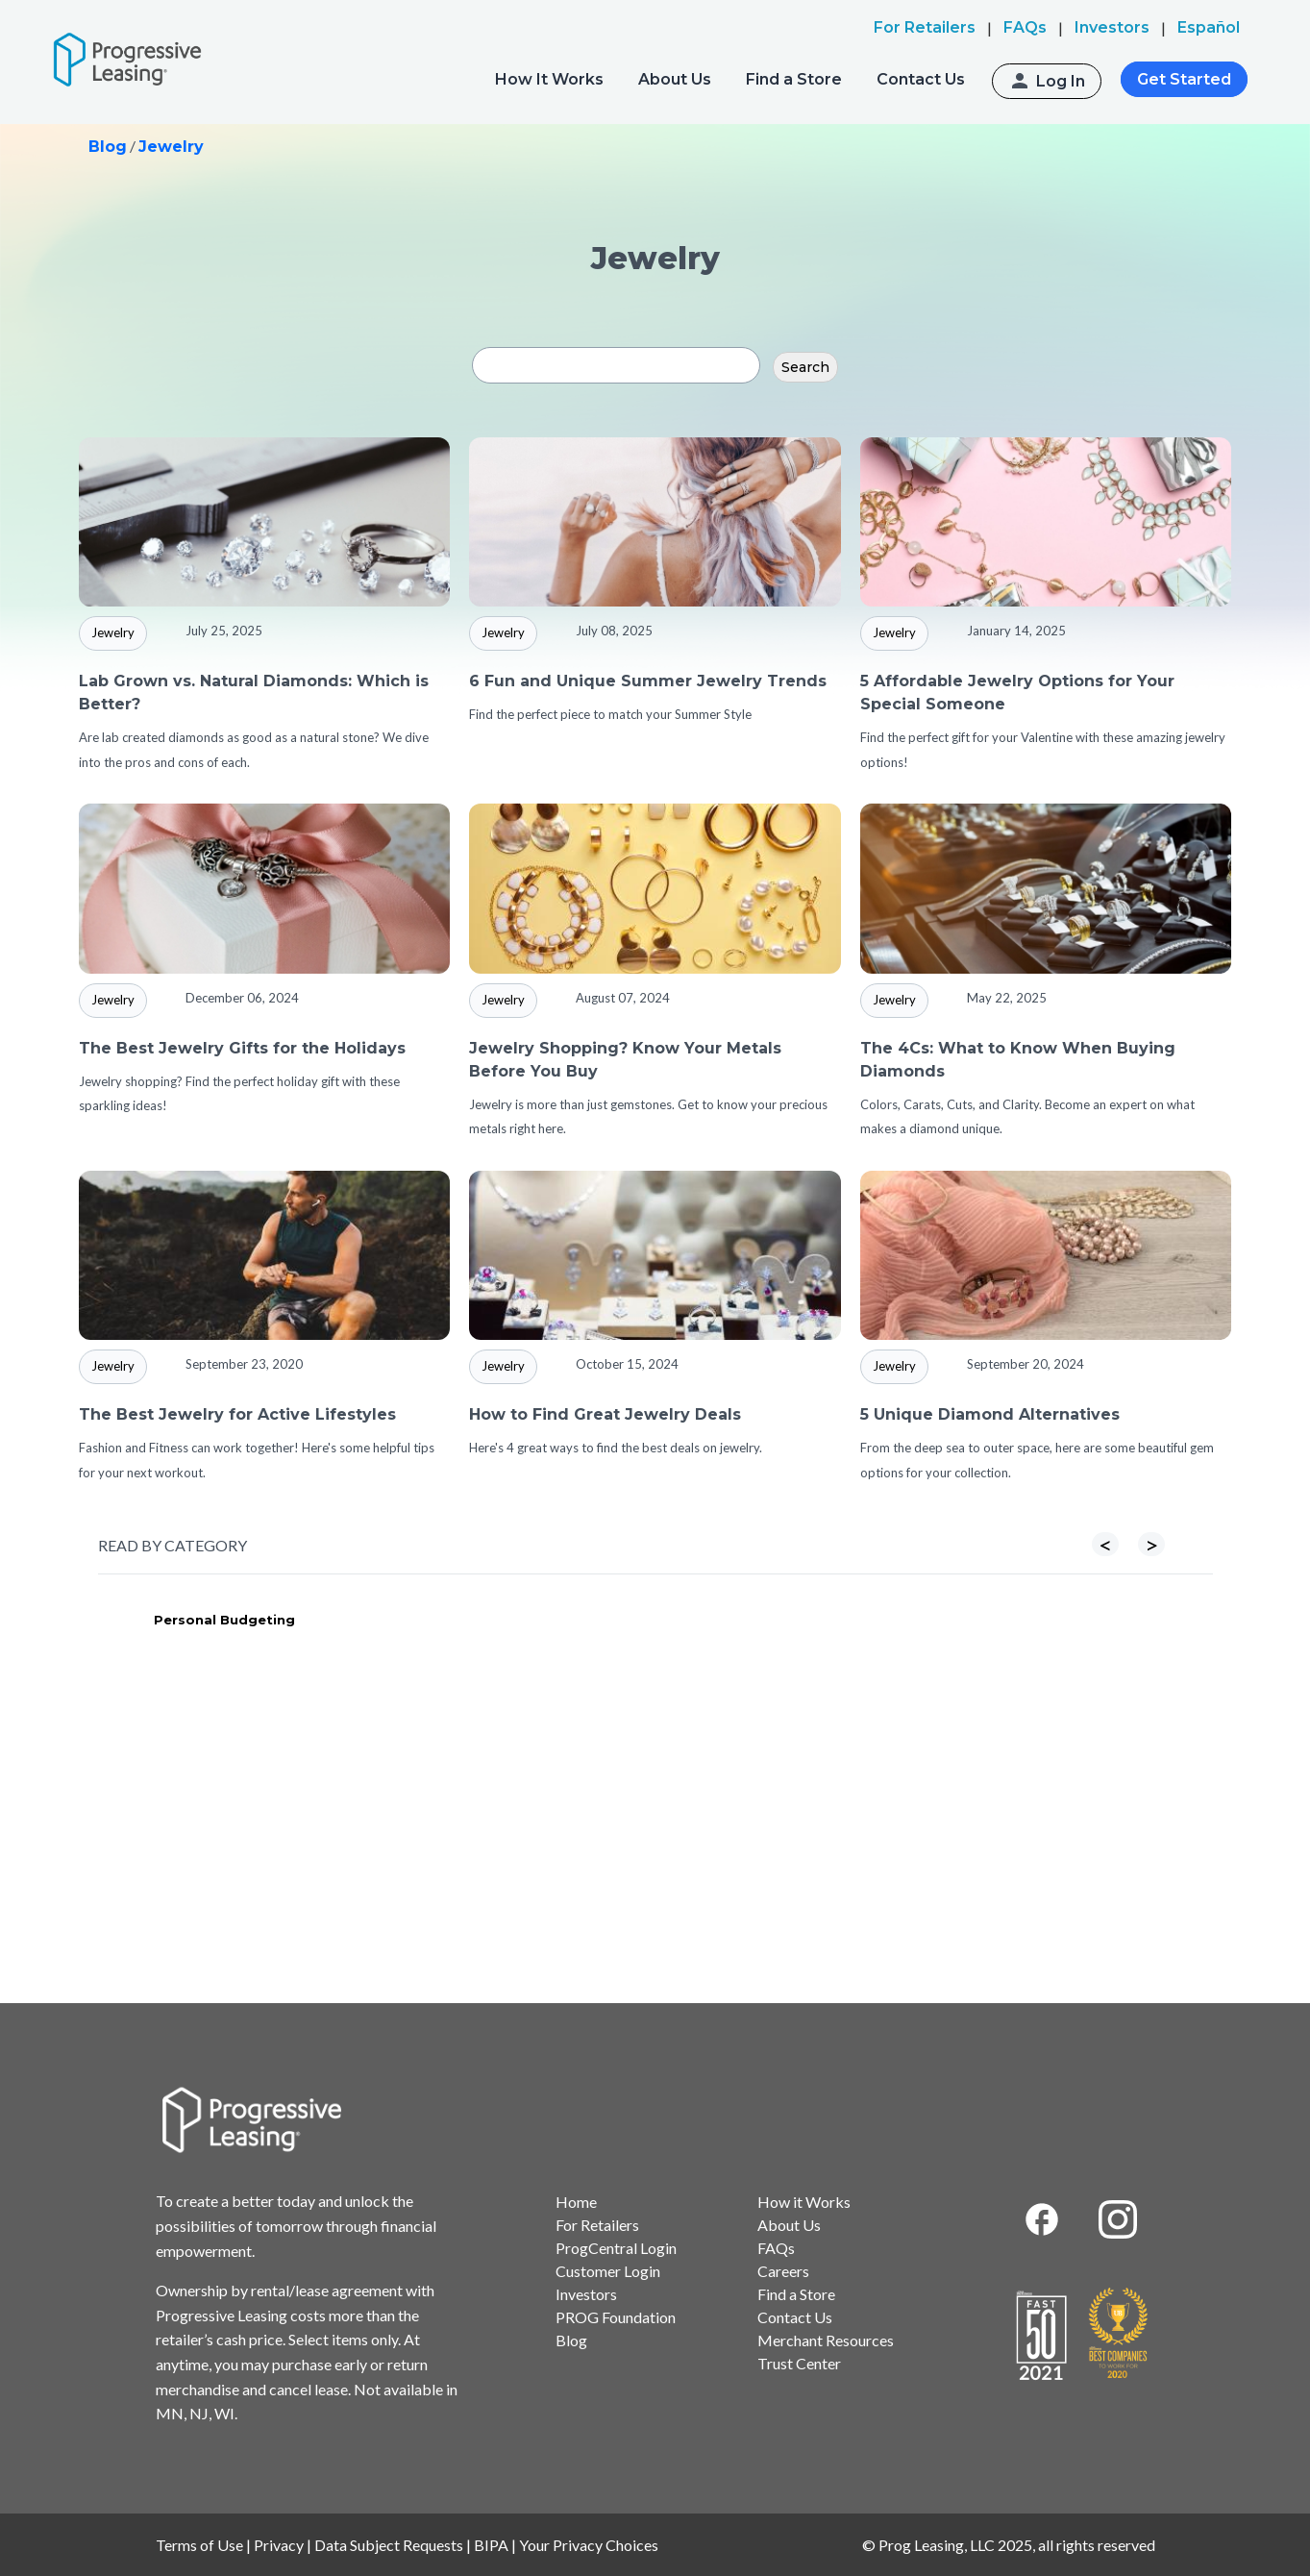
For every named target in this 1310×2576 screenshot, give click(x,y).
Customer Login (608, 2271)
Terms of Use (199, 2545)
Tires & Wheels (1018, 1619)
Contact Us (921, 79)
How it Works (804, 2201)
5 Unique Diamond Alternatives (990, 1414)
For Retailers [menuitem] (925, 27)
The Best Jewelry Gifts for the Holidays (242, 1048)
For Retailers (597, 2225)
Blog (107, 146)
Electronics (446, 1619)
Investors (586, 2294)
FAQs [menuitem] (1025, 27)
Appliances (166, 1619)
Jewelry (171, 146)
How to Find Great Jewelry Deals (605, 1414)
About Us (674, 79)
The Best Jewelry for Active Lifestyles (237, 1414)
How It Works (549, 79)
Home (576, 2201)
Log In (1060, 81)
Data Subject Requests (388, 2545)
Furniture (719, 1619)
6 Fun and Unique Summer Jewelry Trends (648, 681)
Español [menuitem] (1208, 27)
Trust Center (799, 2363)
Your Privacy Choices (588, 2545)
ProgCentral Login (616, 2248)
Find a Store (794, 79)
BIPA (491, 2545)
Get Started (1184, 79)
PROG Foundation (616, 2317)
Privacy (279, 2545)
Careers (783, 2271)
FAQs (776, 2248)
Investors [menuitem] (1112, 27)
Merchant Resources (825, 2340)
